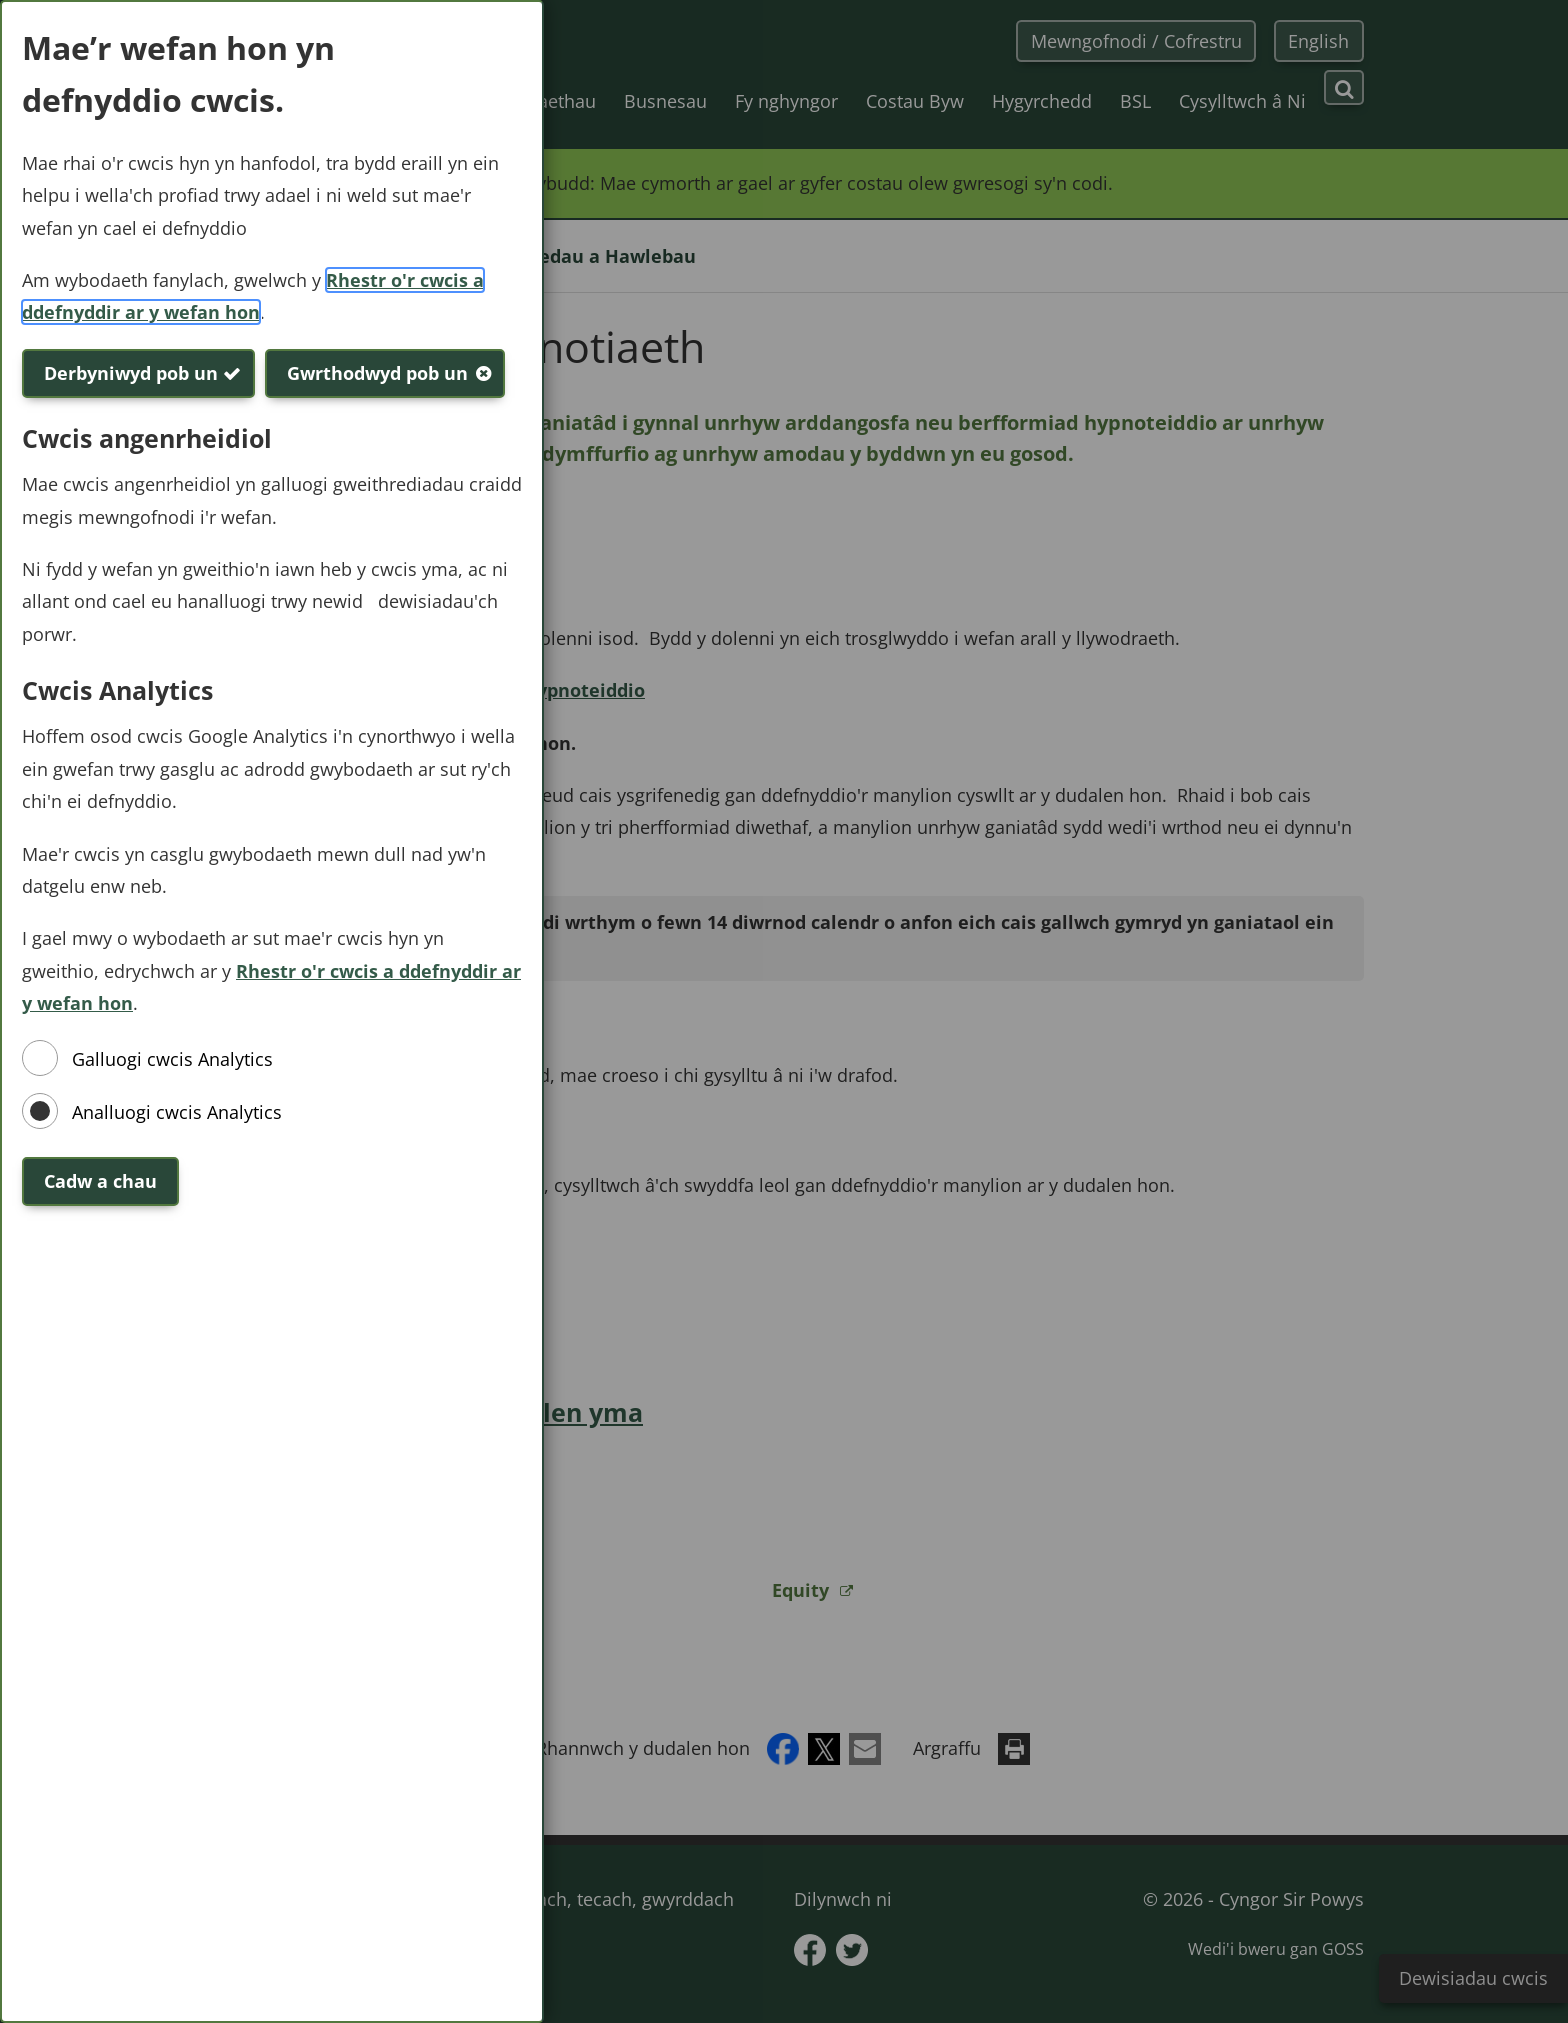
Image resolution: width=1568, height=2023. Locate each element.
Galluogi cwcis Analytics (172, 1059)
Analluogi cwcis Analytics (177, 1112)
